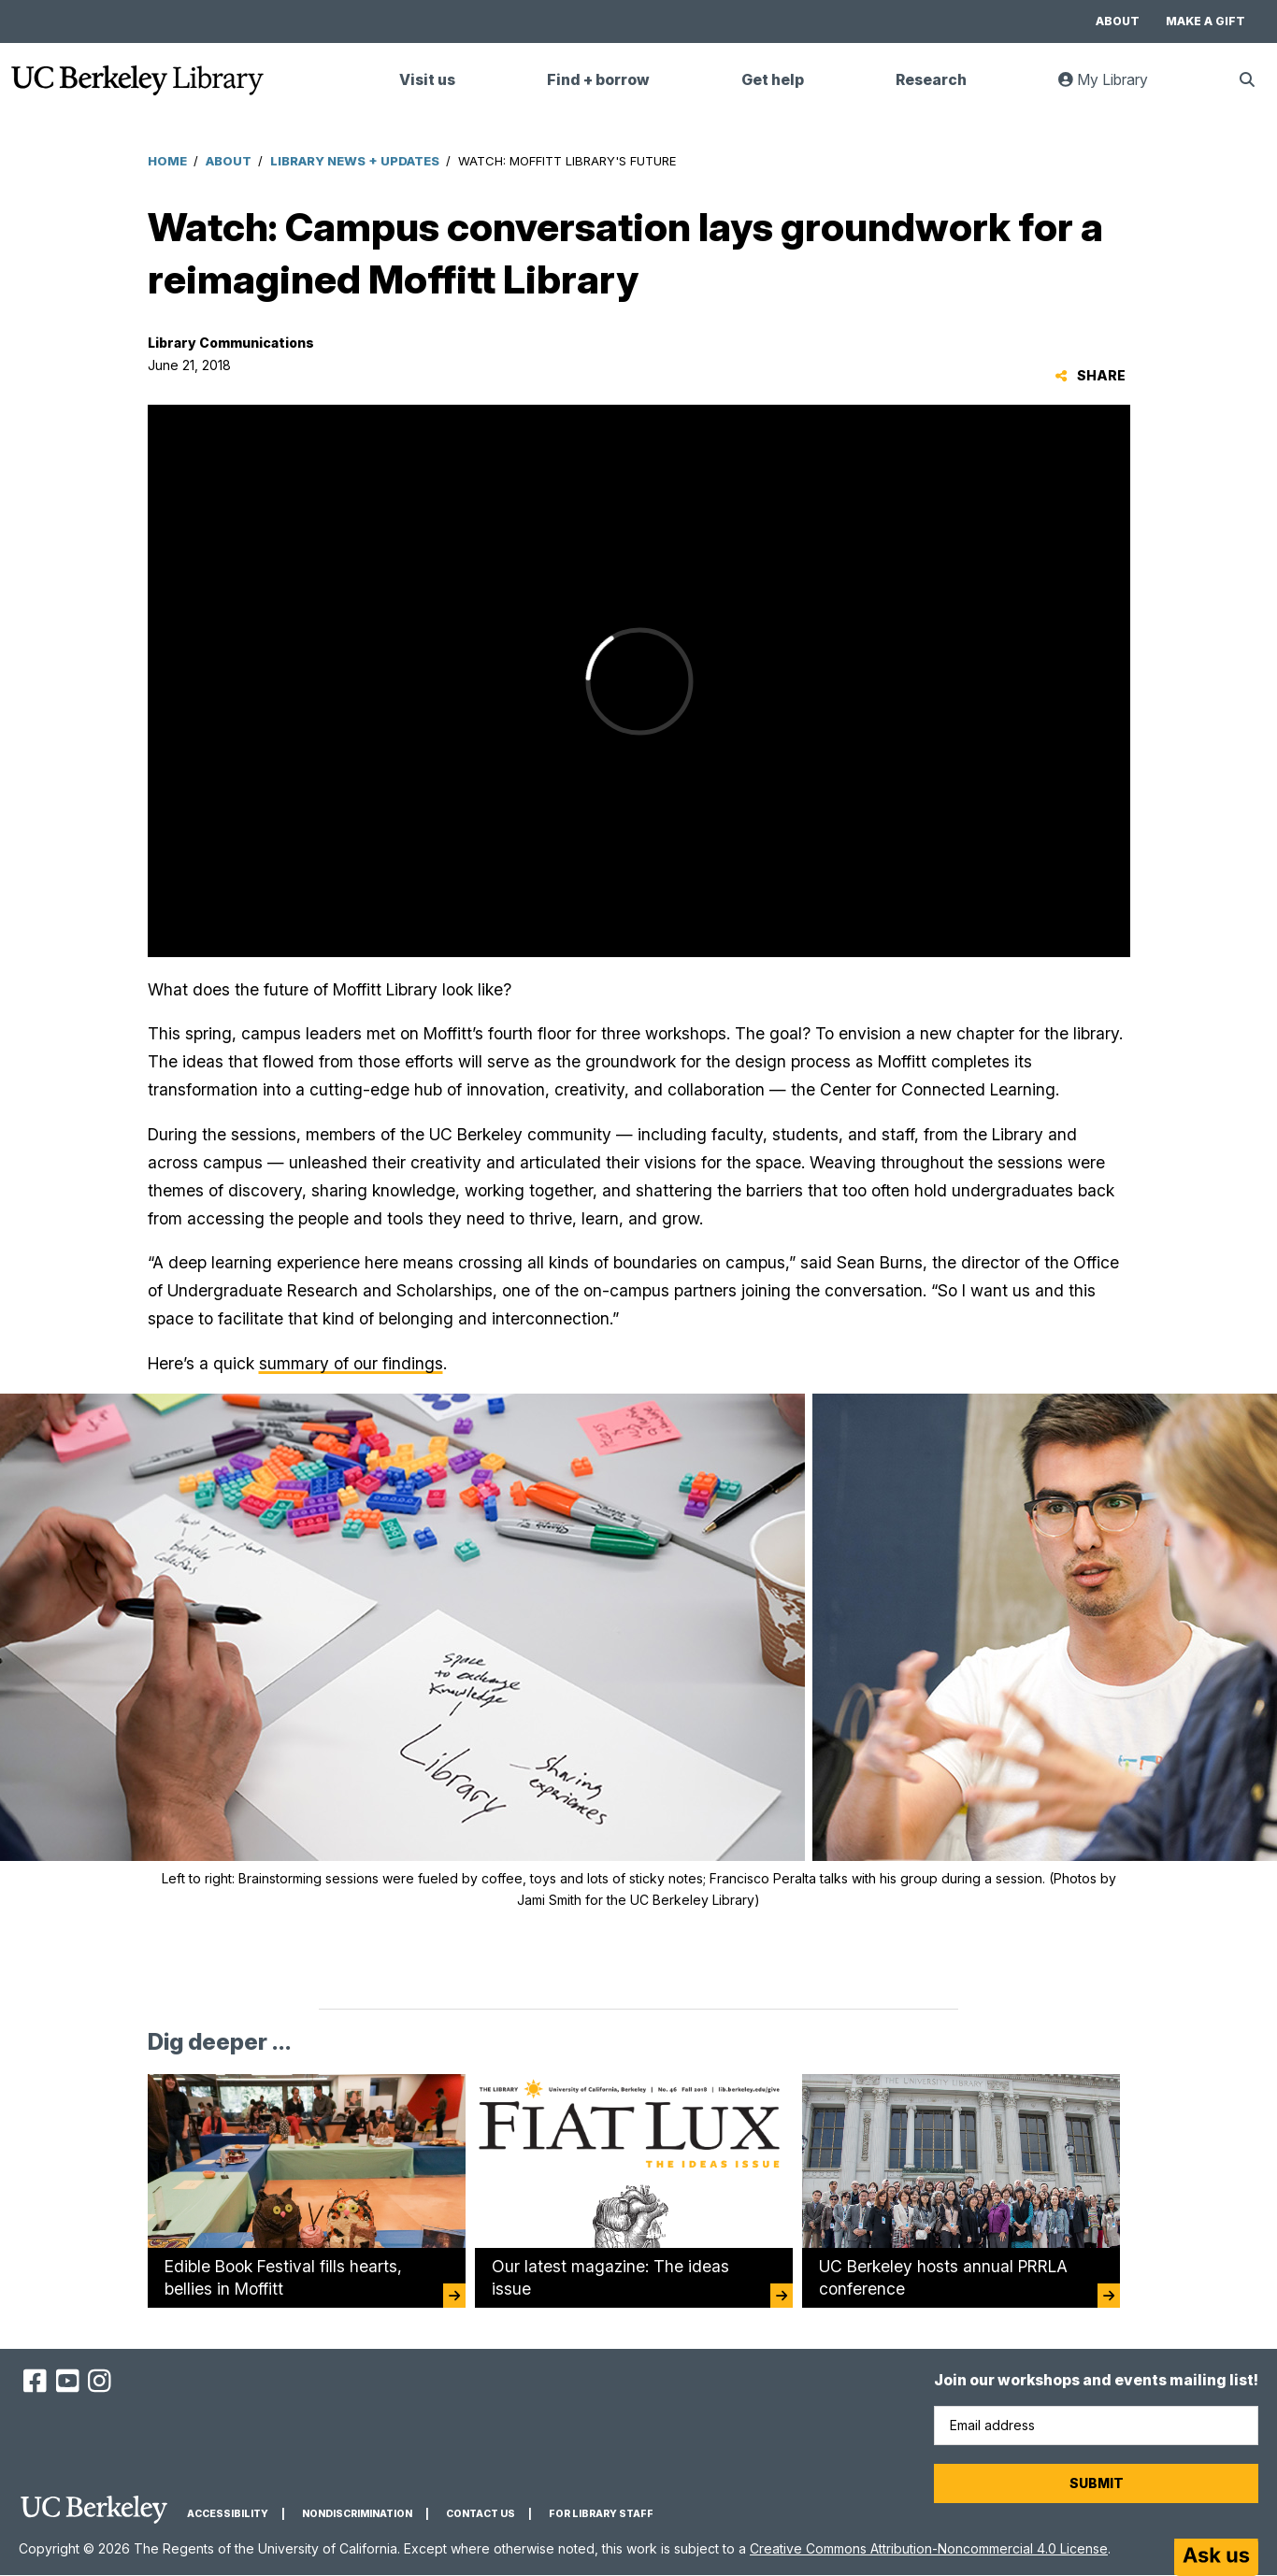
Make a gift (1205, 21)
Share (1090, 375)
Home (167, 160)
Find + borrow (598, 80)
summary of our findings (351, 1363)
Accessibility (227, 2514)
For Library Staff (601, 2514)
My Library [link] (1114, 87)
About (1118, 21)
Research (931, 80)
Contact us (480, 2514)
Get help (772, 80)
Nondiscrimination (357, 2514)
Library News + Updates (354, 160)
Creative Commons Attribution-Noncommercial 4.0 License (929, 2548)
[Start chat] (1216, 2557)
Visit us (427, 80)
